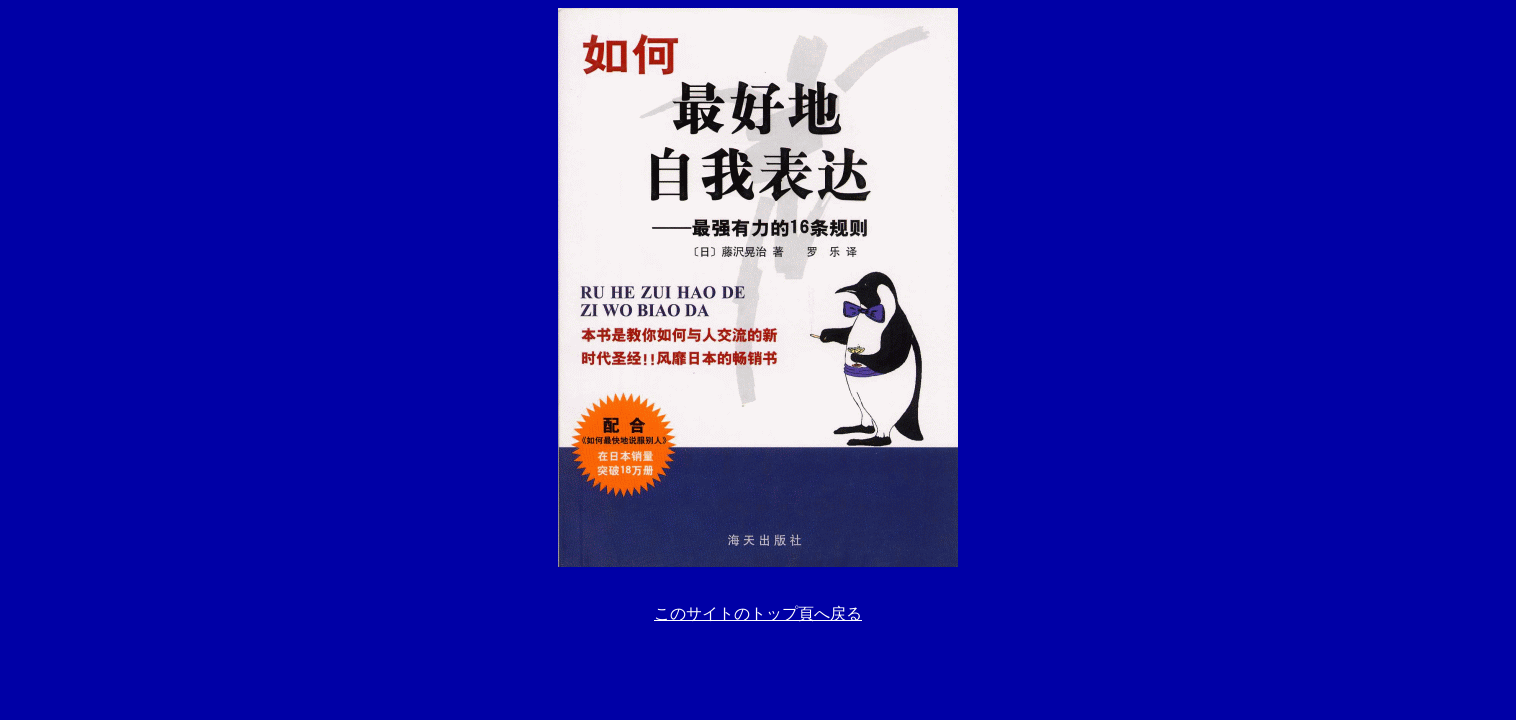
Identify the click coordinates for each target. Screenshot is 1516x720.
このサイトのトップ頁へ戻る (758, 613)
